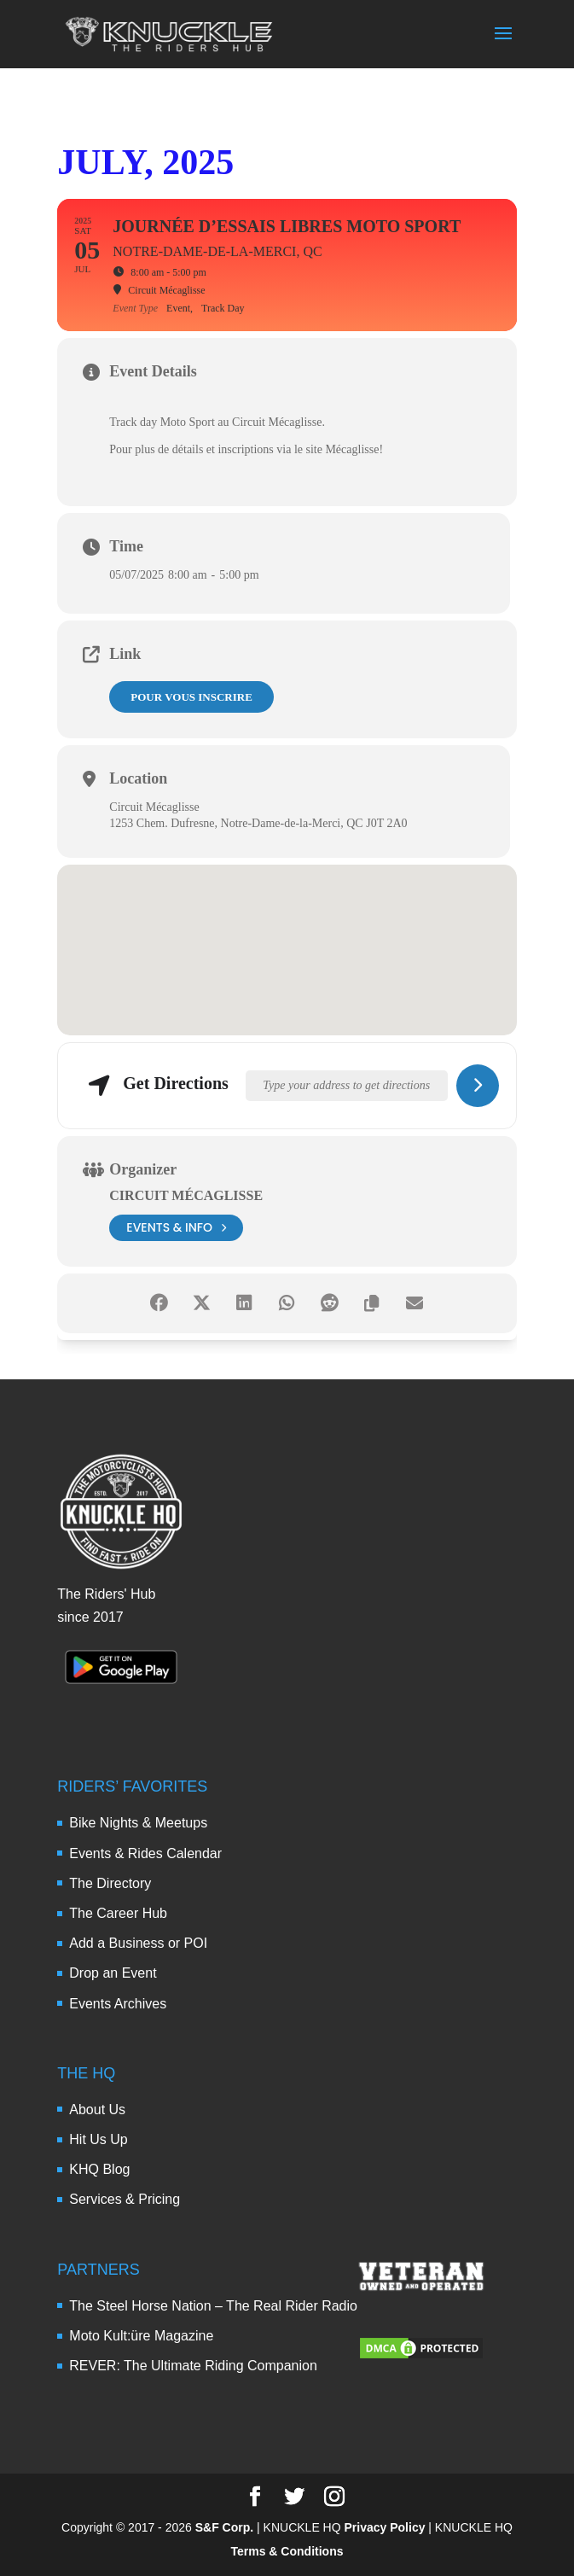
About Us (97, 2109)
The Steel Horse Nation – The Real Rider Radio (213, 2306)
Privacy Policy (385, 2527)
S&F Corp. (224, 2527)
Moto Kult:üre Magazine (141, 2335)
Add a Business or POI (138, 1943)
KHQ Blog (99, 2169)
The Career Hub (118, 1913)
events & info (176, 1227)
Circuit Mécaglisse (186, 1195)
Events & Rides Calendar (145, 1853)
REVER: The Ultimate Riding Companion (193, 2365)
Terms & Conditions (287, 2551)
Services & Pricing (124, 2199)
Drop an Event (112, 1973)
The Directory (110, 1883)
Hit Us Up (98, 2139)
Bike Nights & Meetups (138, 1822)
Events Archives (117, 2003)
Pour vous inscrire (191, 697)
